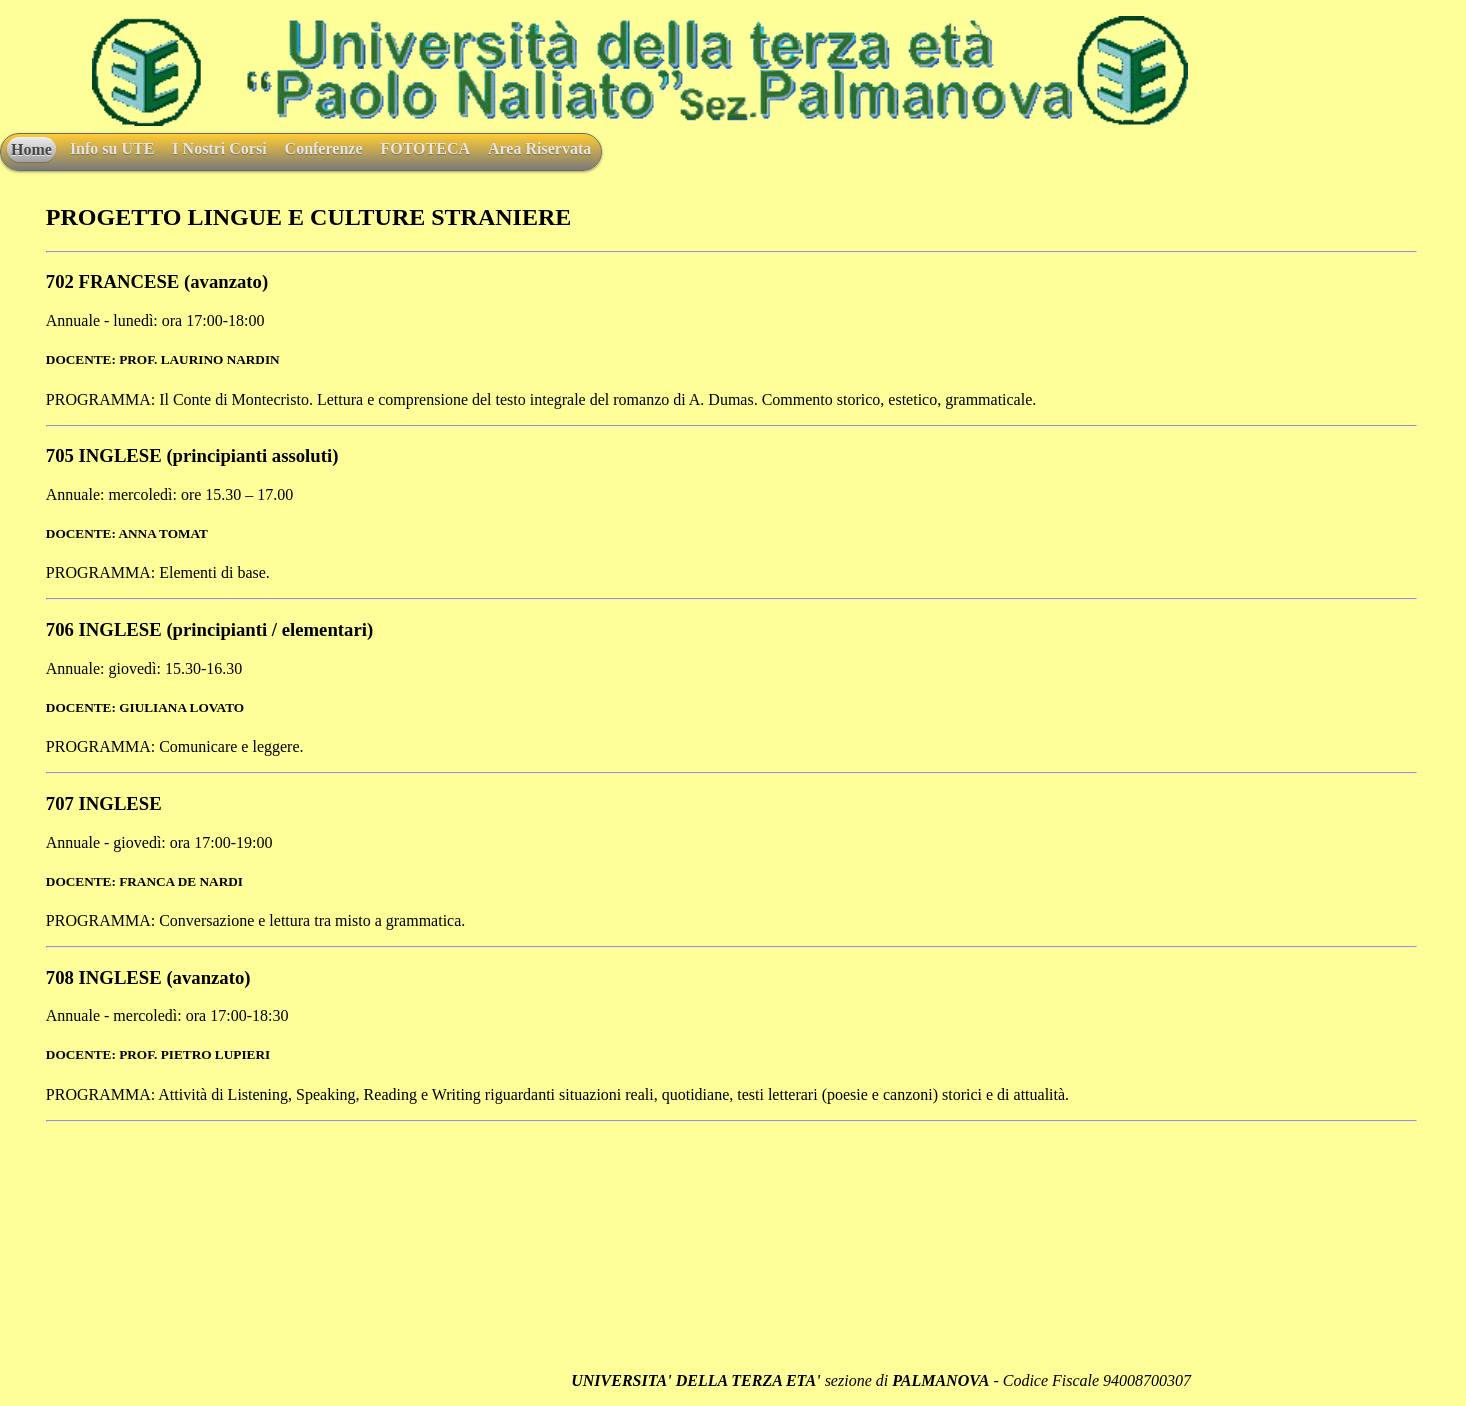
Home (31, 149)
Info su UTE (112, 148)
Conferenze (324, 148)
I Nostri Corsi (219, 148)
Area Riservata (539, 148)
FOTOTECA (425, 148)
